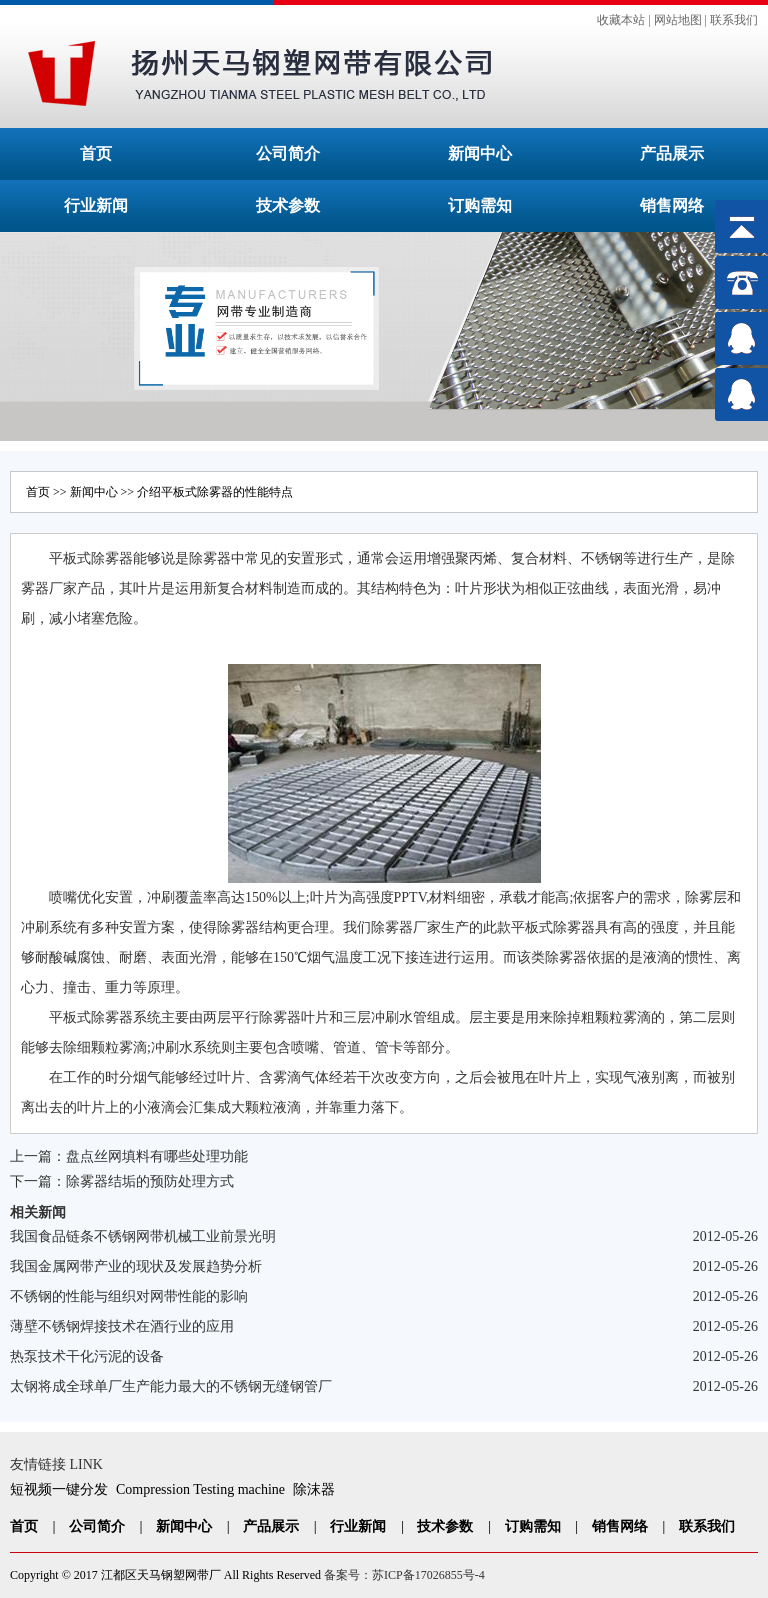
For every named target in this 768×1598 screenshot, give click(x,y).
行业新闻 (96, 205)
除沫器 (314, 1489)
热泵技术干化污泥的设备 (87, 1356)
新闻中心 (480, 153)
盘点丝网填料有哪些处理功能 (157, 1156)
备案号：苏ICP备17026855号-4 (404, 1575)
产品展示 (672, 153)
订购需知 (480, 205)
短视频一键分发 (59, 1489)
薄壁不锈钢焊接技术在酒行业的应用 (122, 1326)
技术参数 (288, 205)
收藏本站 (621, 20)
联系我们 (734, 20)
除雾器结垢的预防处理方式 (150, 1181)
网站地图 (678, 20)
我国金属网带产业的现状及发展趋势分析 (136, 1266)
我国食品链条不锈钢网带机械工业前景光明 (143, 1236)
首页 (96, 153)
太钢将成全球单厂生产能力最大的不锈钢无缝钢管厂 (171, 1386)
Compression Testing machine (200, 1489)
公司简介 (288, 153)
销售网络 (672, 205)
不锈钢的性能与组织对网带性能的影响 (129, 1296)
